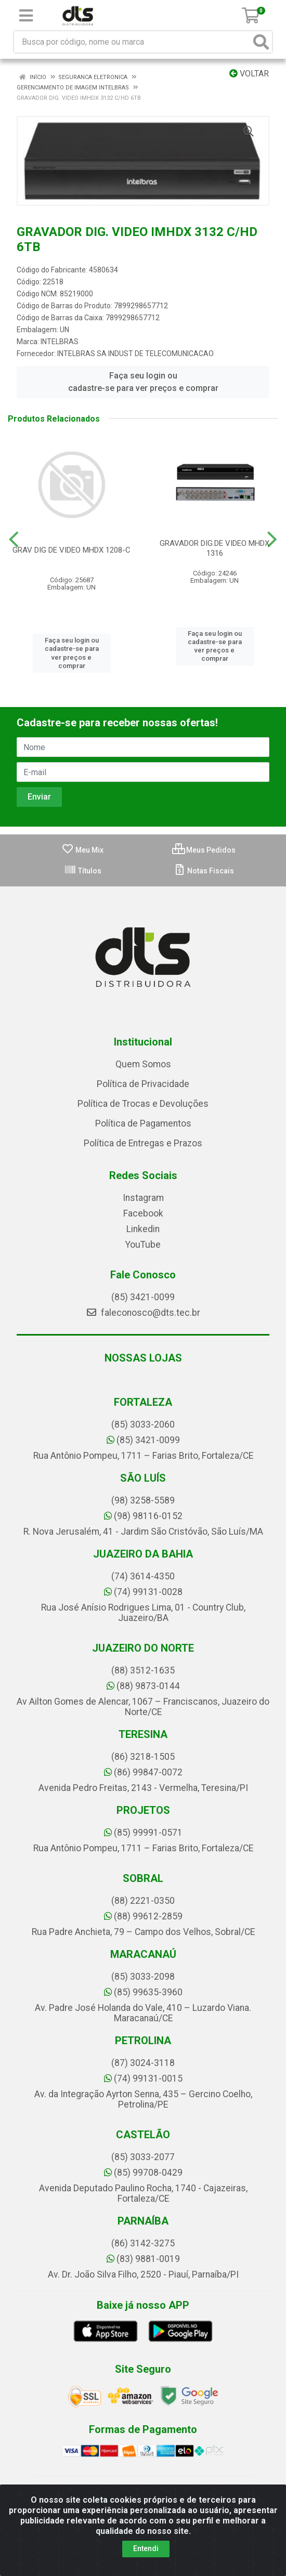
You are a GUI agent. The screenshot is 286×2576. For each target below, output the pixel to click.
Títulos (82, 871)
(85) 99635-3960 (143, 1992)
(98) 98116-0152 (143, 1516)
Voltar (249, 74)
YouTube (143, 1244)
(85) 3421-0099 (143, 1297)
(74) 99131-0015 (143, 2078)
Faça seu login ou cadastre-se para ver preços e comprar (143, 382)
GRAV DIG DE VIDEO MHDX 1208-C (71, 550)
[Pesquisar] (261, 42)
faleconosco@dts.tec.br (143, 1312)
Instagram (143, 1198)
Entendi (146, 2548)
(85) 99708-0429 (143, 2172)
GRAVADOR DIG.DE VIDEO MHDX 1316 (214, 548)
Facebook (143, 1213)
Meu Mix (82, 850)
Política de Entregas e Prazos (143, 1143)
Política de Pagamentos (143, 1123)
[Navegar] (14, 539)
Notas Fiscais (203, 871)
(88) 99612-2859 (143, 1916)
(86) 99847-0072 (143, 1772)
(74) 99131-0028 (143, 1592)
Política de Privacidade (143, 1084)
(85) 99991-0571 (143, 1832)
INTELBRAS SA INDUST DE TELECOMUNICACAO (135, 353)
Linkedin (143, 1229)
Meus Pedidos (204, 850)
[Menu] (26, 15)
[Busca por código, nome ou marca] (132, 42)
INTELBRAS (60, 341)
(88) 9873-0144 (143, 1686)
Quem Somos (143, 1064)
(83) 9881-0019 (143, 2259)
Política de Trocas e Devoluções (143, 1104)
